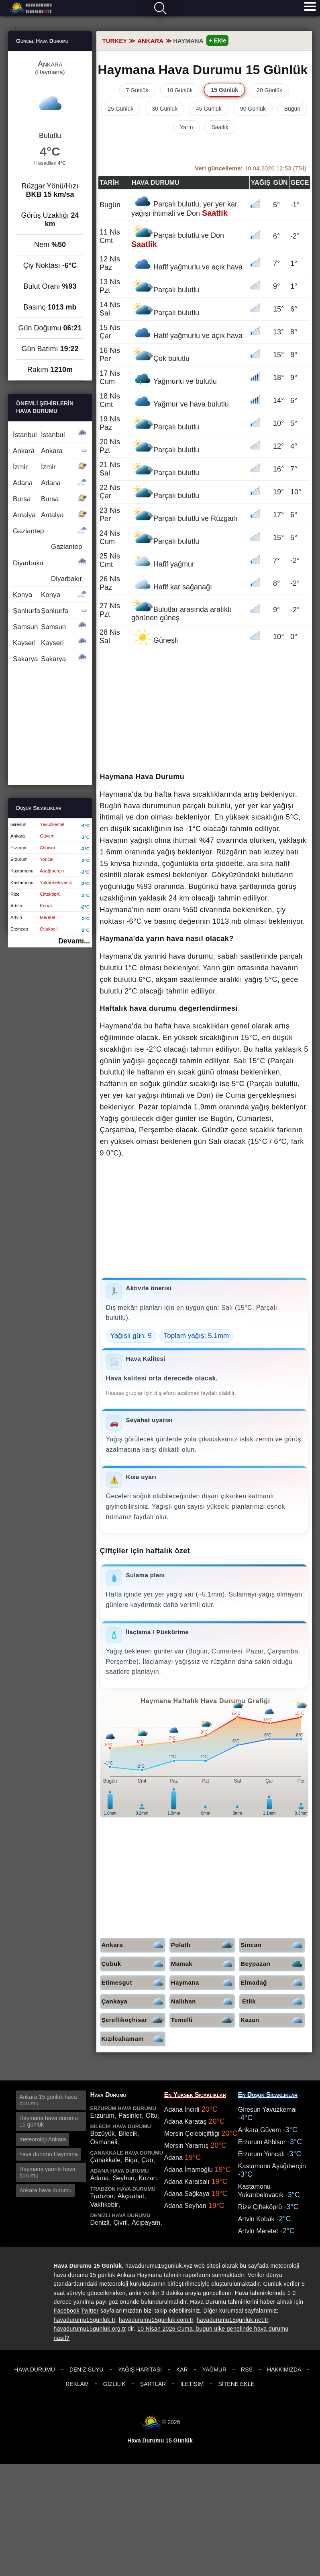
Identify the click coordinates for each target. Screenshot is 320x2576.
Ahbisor (47, 847)
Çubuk (133, 1964)
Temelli (203, 2020)
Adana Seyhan (185, 2205)
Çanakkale (105, 2160)
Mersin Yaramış (186, 2145)
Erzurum (102, 2115)
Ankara (133, 1945)
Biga (130, 2160)
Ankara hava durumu (45, 2190)
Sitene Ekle (236, 2384)
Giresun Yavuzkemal (267, 2109)
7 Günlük (137, 90)
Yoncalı (47, 859)
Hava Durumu (34, 2369)
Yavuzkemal (52, 824)
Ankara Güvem (259, 2130)
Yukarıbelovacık (56, 882)
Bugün (292, 108)
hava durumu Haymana (48, 2154)
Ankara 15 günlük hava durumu (48, 2100)
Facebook (66, 2310)
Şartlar (153, 2384)
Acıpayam (146, 2222)
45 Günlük (209, 108)
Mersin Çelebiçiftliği (192, 2133)
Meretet (47, 917)
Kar (182, 2369)
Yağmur (214, 2369)
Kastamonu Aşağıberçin (272, 2166)
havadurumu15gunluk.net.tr (232, 2320)
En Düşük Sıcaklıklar (268, 2094)
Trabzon (101, 2196)
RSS (247, 2369)
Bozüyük (102, 2133)
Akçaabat (131, 2196)
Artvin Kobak (256, 2219)
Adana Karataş (185, 2121)
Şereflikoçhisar (133, 2020)
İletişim (192, 2384)
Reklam (77, 2384)
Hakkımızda (284, 2369)
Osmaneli (103, 2142)
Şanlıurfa (50, 611)
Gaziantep (50, 538)
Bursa (50, 499)
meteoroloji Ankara (42, 2139)
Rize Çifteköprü (260, 2207)
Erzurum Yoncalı (261, 2154)
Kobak (46, 905)
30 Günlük (164, 108)
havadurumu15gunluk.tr (85, 2320)
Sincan (272, 1945)
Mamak (203, 1964)
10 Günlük (180, 90)
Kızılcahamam (133, 2039)
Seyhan (124, 2178)
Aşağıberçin (52, 870)
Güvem (47, 836)
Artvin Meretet (258, 2231)
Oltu (151, 2115)
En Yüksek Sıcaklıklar (195, 2094)
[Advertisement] (204, 711)
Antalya (50, 515)
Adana (50, 483)
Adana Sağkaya (187, 2193)
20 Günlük (269, 90)
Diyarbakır (50, 571)
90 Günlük (253, 108)
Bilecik (128, 2133)
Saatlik (219, 127)
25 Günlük (120, 108)
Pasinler (130, 2115)
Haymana (203, 1982)
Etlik (273, 2001)
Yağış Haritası (140, 2369)
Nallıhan (203, 2001)
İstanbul (50, 435)
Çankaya (133, 2001)
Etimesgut (133, 1982)
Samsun (50, 627)
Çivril (120, 2222)
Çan (147, 2160)
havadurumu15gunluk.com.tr (156, 2320)
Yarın (186, 127)
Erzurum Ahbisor (261, 2142)
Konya (50, 595)
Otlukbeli (48, 929)
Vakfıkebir (104, 2204)
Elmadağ (272, 1982)
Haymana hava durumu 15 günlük (48, 2121)
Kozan (148, 2178)
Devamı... (74, 941)
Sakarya (50, 659)
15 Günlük (224, 90)
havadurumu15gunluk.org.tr (90, 2328)
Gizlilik (114, 2384)
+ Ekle (217, 40)
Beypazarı (272, 1964)
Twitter (90, 2310)
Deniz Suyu (86, 2369)
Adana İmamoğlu (188, 2169)
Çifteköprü (50, 894)
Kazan (272, 2020)
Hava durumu (31, 8)
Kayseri (50, 643)
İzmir (50, 467)
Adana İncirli (182, 2109)
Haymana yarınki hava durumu (47, 2172)
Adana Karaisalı (187, 2181)
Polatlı (203, 1945)
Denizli (99, 2222)
